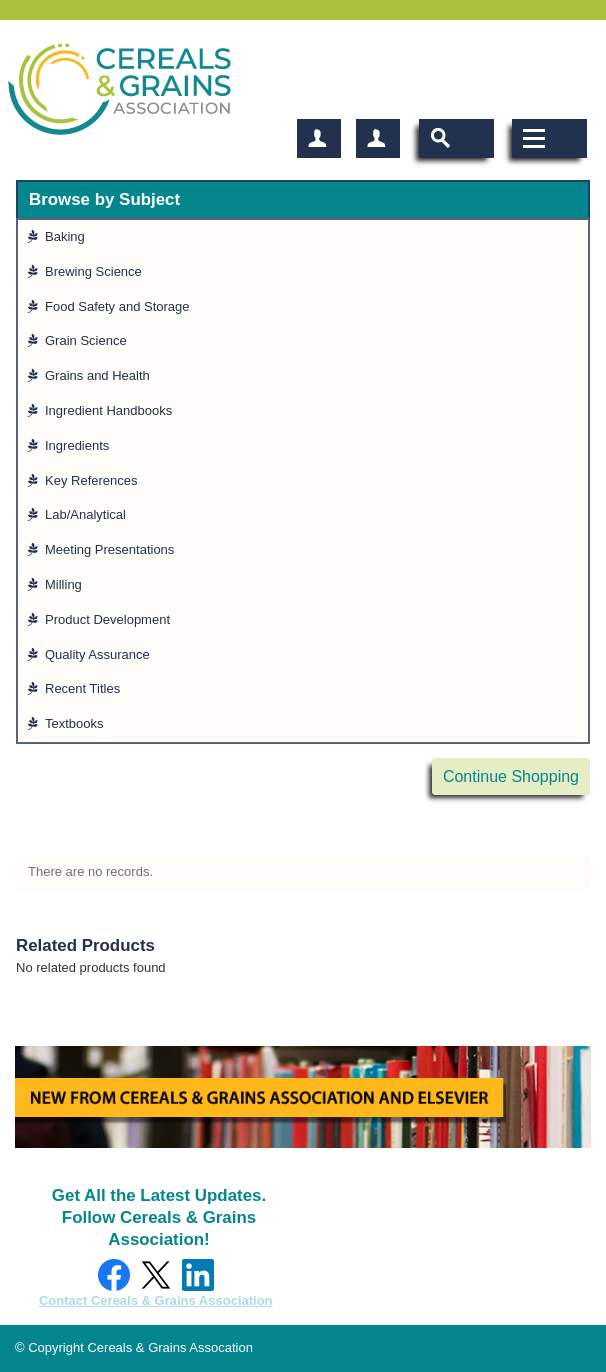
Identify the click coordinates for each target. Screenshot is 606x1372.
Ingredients (81, 445)
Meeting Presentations (113, 549)
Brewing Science (97, 271)
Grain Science (90, 340)
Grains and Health (101, 375)
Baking (69, 236)
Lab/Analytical (89, 514)
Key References (95, 480)
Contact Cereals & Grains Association (156, 1300)
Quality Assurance (101, 654)
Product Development (111, 619)
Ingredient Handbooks (112, 410)
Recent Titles (86, 688)
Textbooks (78, 723)
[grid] (303, 481)
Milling (67, 584)
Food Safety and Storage (121, 306)
